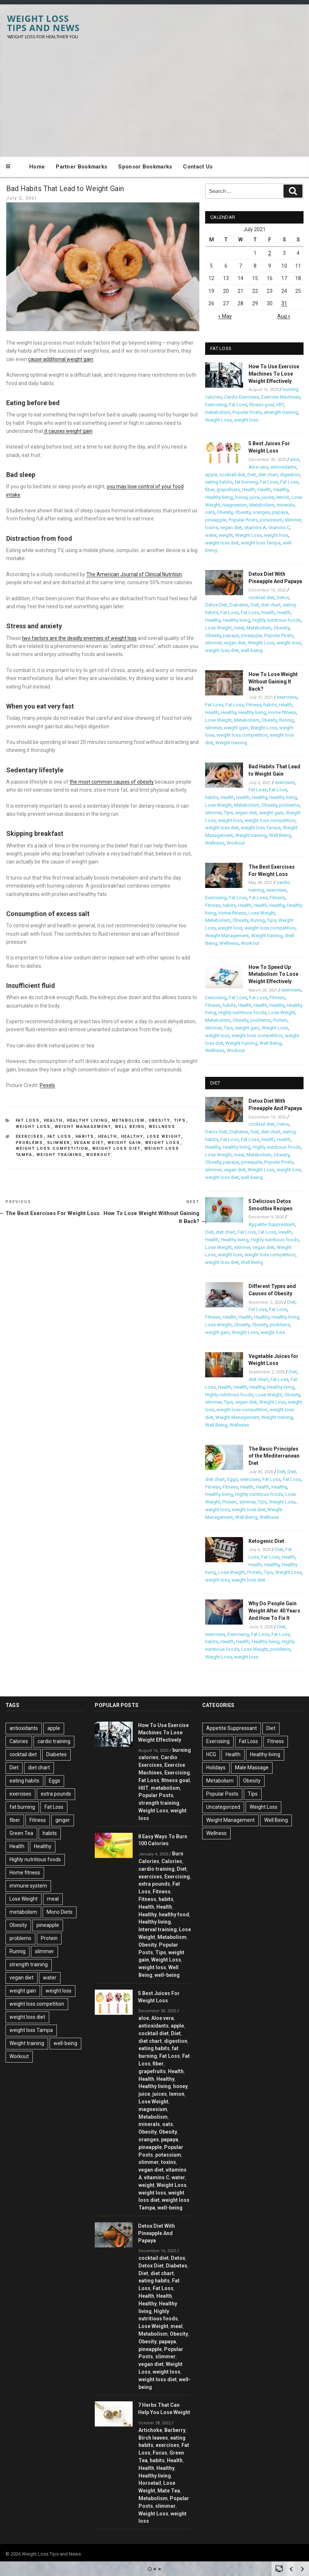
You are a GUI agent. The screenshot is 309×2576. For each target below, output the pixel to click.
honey (241, 497)
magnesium (234, 505)
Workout (98, 1154)
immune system (28, 1886)
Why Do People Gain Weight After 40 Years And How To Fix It (274, 1611)
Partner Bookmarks (81, 166)
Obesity (159, 1120)
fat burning (246, 482)
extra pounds (56, 1794)
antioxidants (283, 467)
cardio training (54, 1741)
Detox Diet (216, 605)
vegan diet (89, 1142)
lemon (282, 497)
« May (225, 316)
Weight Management (83, 1126)
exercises (30, 1136)
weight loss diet (116, 1148)
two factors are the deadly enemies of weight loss (79, 638)
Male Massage (252, 1767)
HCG (211, 1754)
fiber (209, 489)
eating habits (218, 482)
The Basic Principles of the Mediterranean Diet (274, 1456)
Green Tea (21, 1833)
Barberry (174, 2430)
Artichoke (150, 2430)
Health (53, 1120)
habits (84, 1136)
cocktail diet (232, 474)
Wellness (162, 1126)
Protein (280, 1020)
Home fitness (282, 712)
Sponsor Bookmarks (145, 166)
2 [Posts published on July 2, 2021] (269, 253)
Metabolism (128, 1120)
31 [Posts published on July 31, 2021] (284, 303)
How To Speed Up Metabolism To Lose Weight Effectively (273, 974)
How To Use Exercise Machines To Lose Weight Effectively (274, 374)
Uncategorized (223, 1807)
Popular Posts (247, 412)
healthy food (174, 1914)
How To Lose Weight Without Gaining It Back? (273, 681)
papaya (280, 512)
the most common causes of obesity (112, 782)
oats (210, 512)
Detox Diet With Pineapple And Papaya (156, 2233)
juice (254, 497)
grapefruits (228, 489)
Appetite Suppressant (272, 1224)
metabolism (217, 412)
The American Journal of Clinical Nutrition (134, 574)
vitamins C (279, 527)
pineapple (215, 520)
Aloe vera (258, 467)
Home (37, 166)
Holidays (216, 1767)
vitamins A (255, 527)
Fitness (253, 704)
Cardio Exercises (241, 397)
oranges (261, 512)
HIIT (280, 404)
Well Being (130, 1126)
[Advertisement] (154, 94)
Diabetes (238, 605)
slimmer (58, 1142)
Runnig (286, 720)
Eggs (232, 1479)
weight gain (124, 1142)
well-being (252, 650)
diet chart (268, 474)
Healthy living (87, 1120)
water (210, 535)
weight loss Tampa (261, 543)
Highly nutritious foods (277, 620)
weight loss (162, 1142)
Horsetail (149, 2483)
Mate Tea (168, 2491)
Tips (180, 1120)
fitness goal (261, 404)
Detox (283, 597)
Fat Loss (28, 1120)
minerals (285, 505)
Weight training (59, 1154)
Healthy (132, 1136)
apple (211, 474)
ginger (62, 1820)
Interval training (157, 1929)
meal (239, 628)
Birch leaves (153, 2438)
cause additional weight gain (60, 359)
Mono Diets (60, 1912)
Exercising (216, 404)
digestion (290, 474)
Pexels (47, 1085)
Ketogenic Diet (266, 1541)
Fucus (160, 2453)
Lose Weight (164, 1136)
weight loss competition (52, 1148)
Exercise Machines (280, 397)
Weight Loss (33, 1126)
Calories (18, 1741)
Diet (251, 474)
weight (226, 535)
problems (29, 1142)
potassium (271, 520)
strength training (281, 412)
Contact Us (197, 166)
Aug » (283, 316)
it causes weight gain (68, 431)
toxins (211, 527)
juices (268, 497)
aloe (294, 459)
